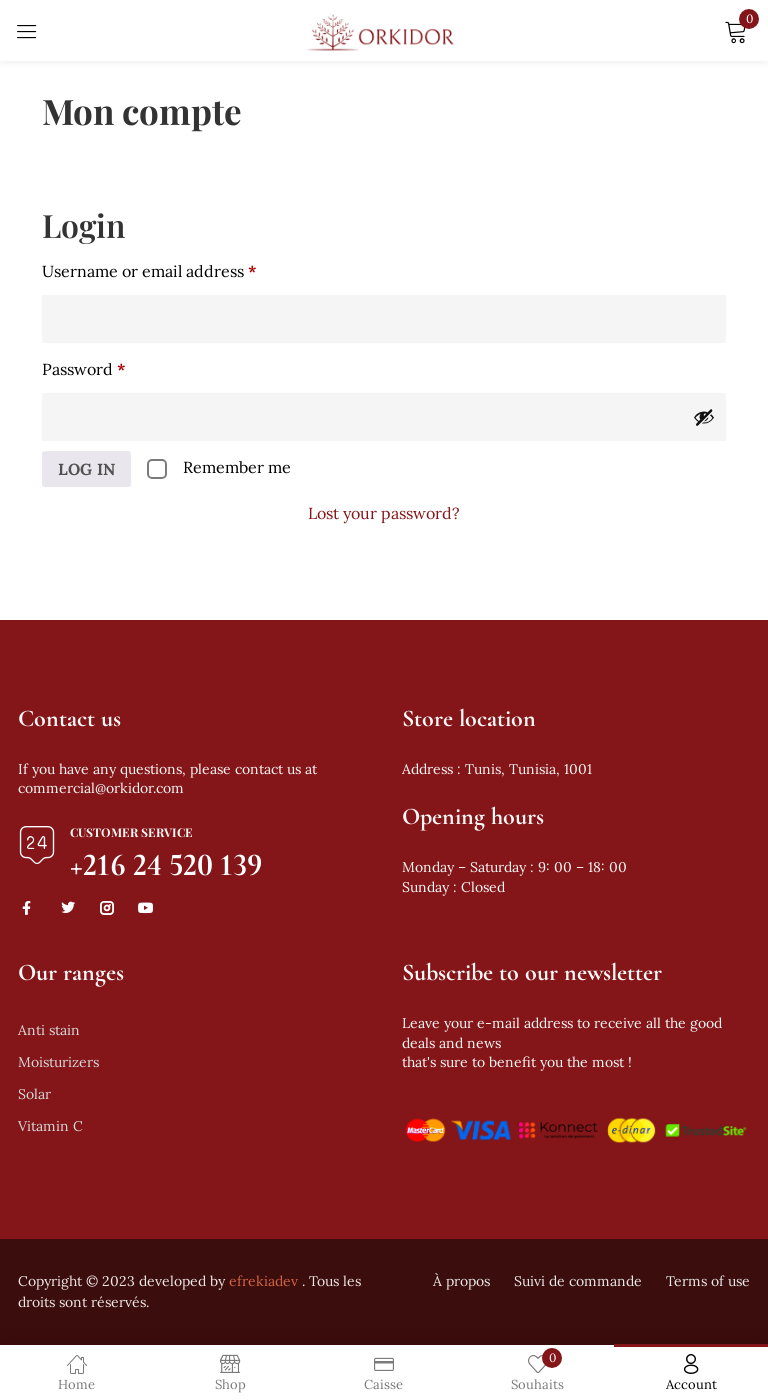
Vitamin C (50, 1126)
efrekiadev (263, 1281)
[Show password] (704, 417)
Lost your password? (384, 513)
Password (118, 366)
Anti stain (49, 1030)
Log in (86, 469)
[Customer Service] (37, 845)
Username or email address (183, 268)
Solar (34, 1094)
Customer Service (131, 832)
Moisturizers (58, 1062)
